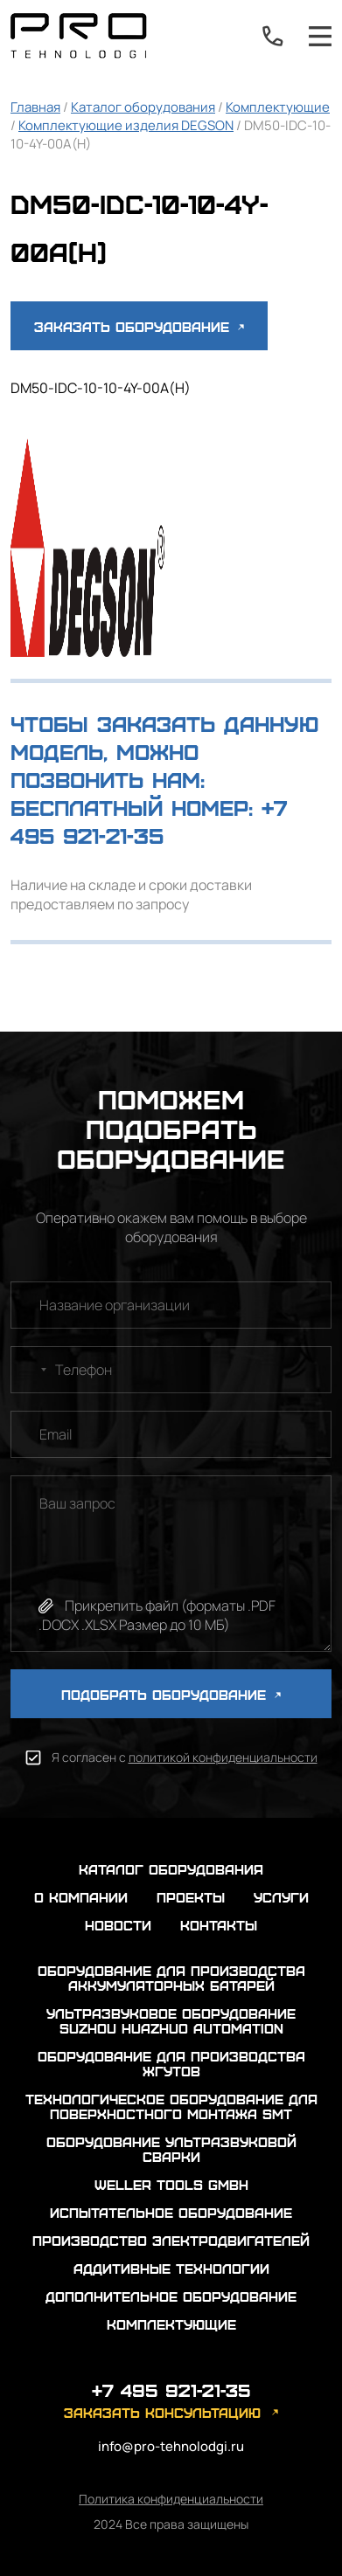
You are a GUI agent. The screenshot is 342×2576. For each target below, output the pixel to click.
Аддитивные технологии (171, 2268)
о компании (81, 1896)
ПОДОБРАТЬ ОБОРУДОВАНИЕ (171, 1694)
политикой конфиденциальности (223, 1757)
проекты (191, 1896)
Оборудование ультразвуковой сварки (171, 2149)
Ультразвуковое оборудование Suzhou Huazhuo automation (171, 2020)
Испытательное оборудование (171, 2212)
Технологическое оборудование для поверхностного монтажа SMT (171, 2106)
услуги (281, 1896)
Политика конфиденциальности (171, 2498)
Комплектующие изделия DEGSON (126, 125)
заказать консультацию (162, 2412)
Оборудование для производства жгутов (171, 2063)
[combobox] (31, 1369)
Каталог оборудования (143, 107)
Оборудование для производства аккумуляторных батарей (171, 1977)
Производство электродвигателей (171, 2240)
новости (118, 1924)
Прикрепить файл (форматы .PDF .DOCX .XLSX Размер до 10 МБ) (157, 1615)
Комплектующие (278, 107)
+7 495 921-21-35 (272, 36)
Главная (35, 107)
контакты (218, 1924)
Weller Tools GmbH (171, 2184)
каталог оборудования (171, 1868)
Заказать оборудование (139, 326)
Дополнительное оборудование (171, 2296)
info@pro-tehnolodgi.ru (171, 2446)
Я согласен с (185, 1757)
